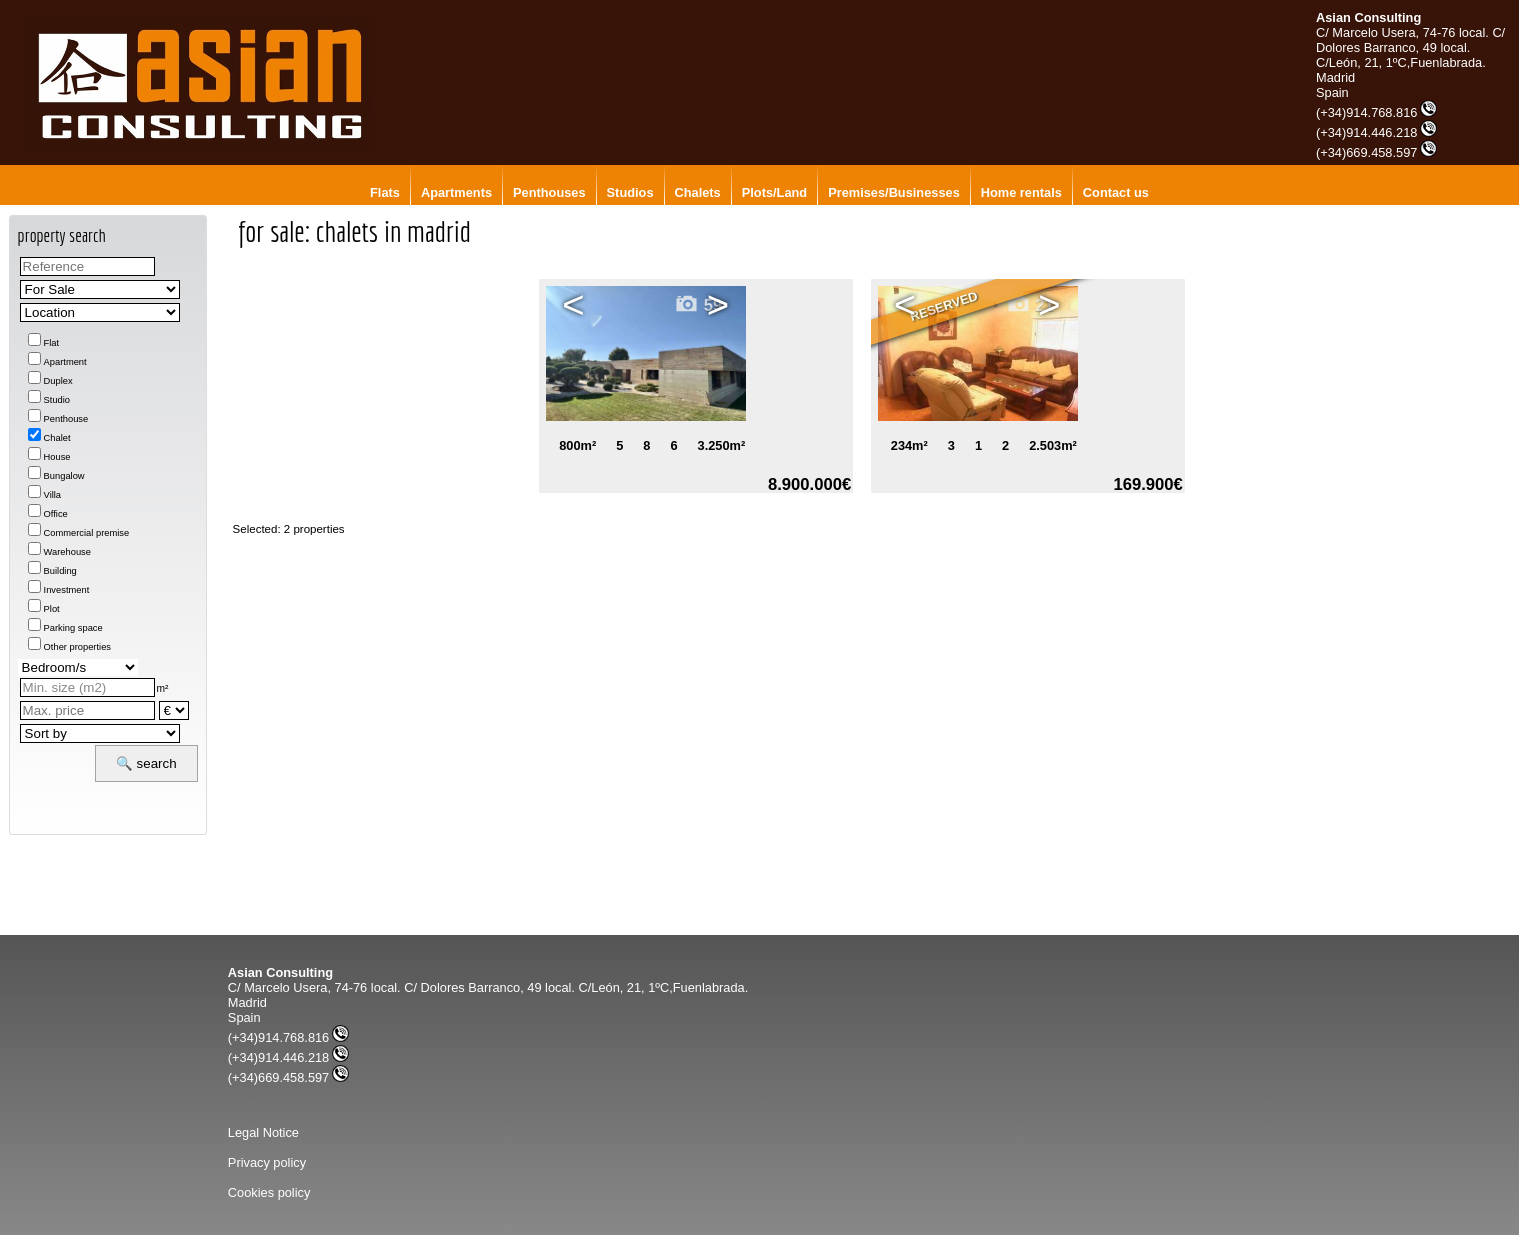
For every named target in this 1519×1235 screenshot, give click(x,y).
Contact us (1116, 192)
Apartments (456, 192)
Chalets (698, 192)
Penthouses (549, 192)
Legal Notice (263, 1132)
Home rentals (1021, 192)
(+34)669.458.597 (1376, 152)
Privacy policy (267, 1162)
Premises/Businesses (894, 192)
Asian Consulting (1368, 17)
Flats (385, 192)
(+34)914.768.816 (1376, 112)
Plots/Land (774, 192)
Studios (630, 192)
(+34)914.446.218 (1376, 132)
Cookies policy (269, 1192)
